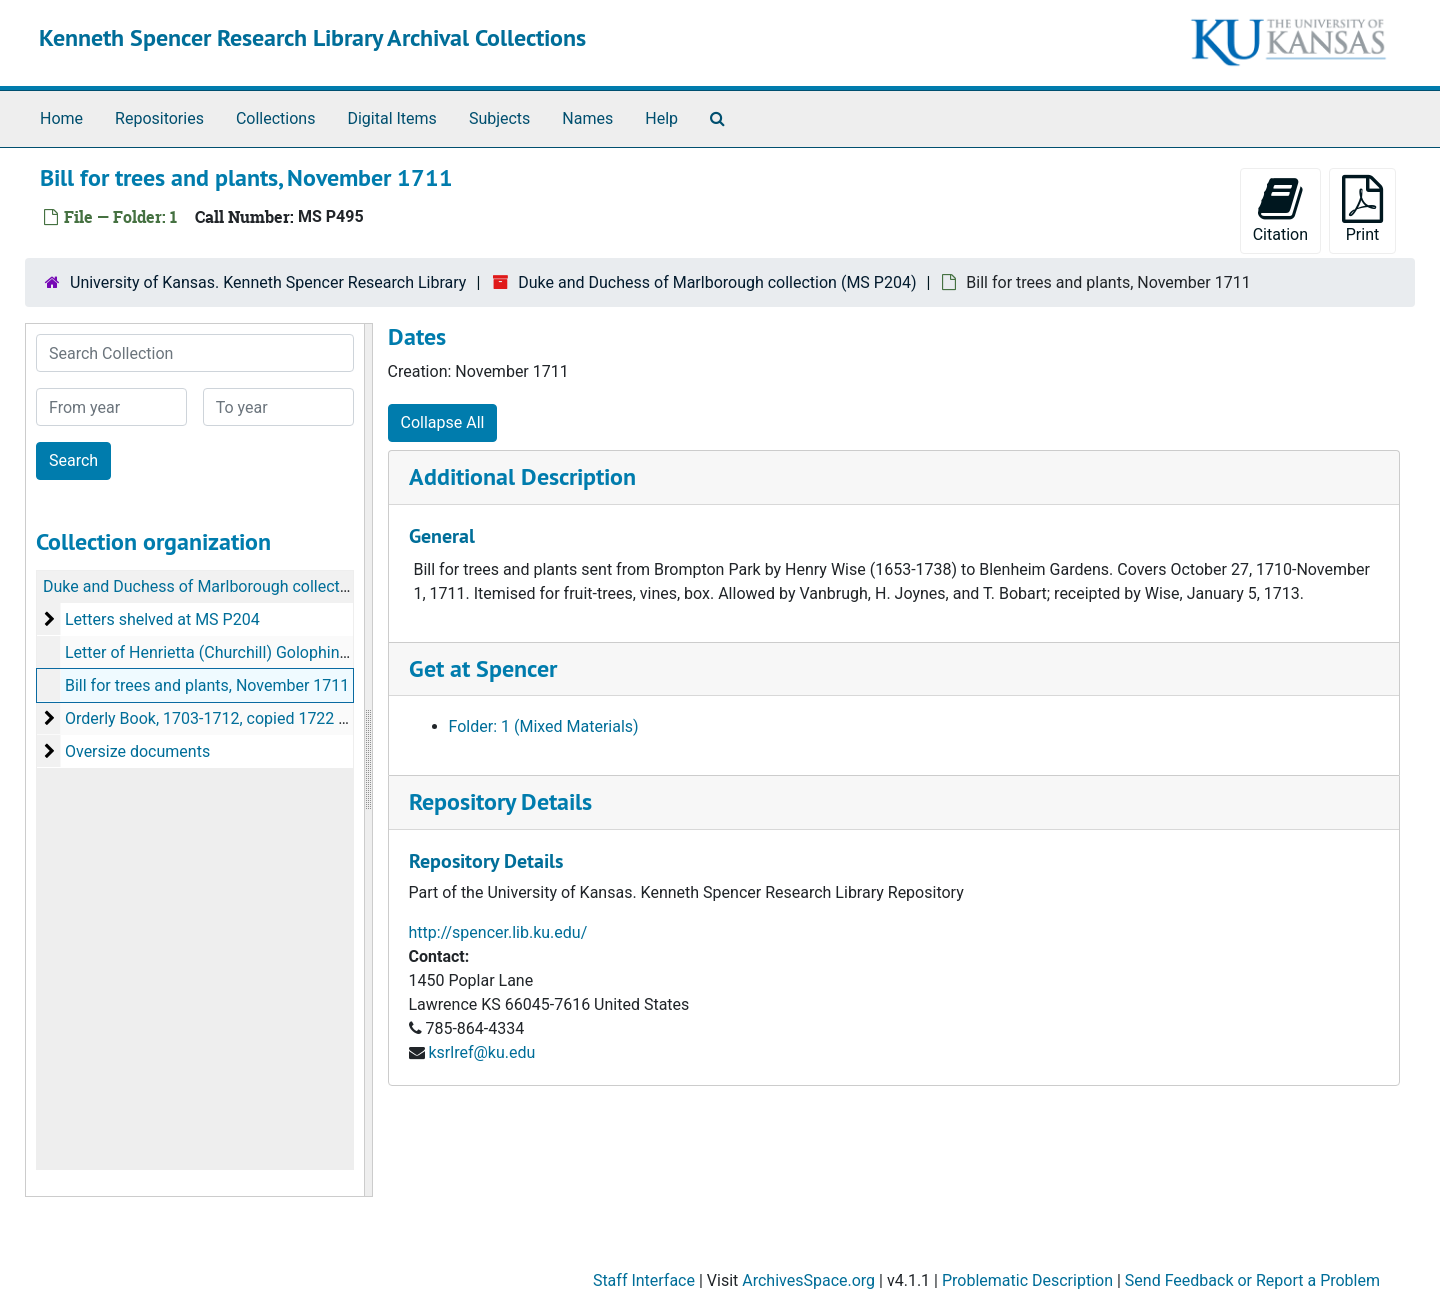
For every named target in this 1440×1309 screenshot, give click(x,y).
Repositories (159, 118)
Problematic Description (1027, 1280)
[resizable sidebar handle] (368, 760)
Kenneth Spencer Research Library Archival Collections (312, 37)
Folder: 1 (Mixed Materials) (544, 726)
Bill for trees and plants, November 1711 (207, 685)
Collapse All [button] (443, 422)
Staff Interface (644, 1280)
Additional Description (522, 476)
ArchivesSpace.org (808, 1280)
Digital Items (391, 118)
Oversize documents (137, 751)
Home (61, 118)
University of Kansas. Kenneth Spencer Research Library (268, 282)
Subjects (499, 118)
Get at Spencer (483, 668)
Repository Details (500, 801)
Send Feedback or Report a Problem (1252, 1280)
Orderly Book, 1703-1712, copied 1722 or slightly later (254, 718)
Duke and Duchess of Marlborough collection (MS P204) (717, 282)
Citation (1280, 209)
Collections (276, 118)
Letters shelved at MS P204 (162, 619)
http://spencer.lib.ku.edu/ (498, 932)
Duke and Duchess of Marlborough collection (202, 586)
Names (587, 118)
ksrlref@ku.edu (481, 1052)
